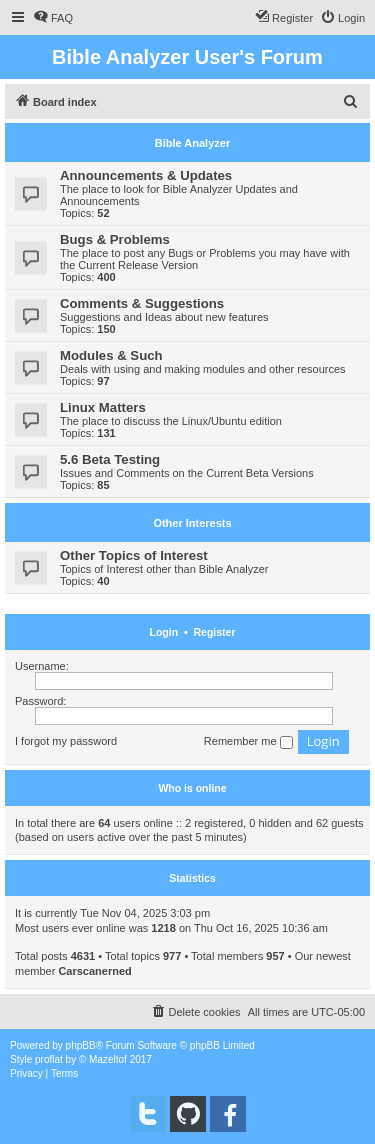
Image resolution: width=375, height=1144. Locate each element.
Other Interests (192, 523)
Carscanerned (94, 971)
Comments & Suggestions (142, 303)
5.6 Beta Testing (110, 459)
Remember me (248, 742)
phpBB (81, 1045)
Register (214, 632)
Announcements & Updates (146, 175)
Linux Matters (103, 407)
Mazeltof (108, 1059)
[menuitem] (53, 18)
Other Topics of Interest (134, 555)
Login (164, 632)
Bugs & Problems (115, 239)
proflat (49, 1059)
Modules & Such (111, 355)
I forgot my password (66, 741)
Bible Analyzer (192, 143)
